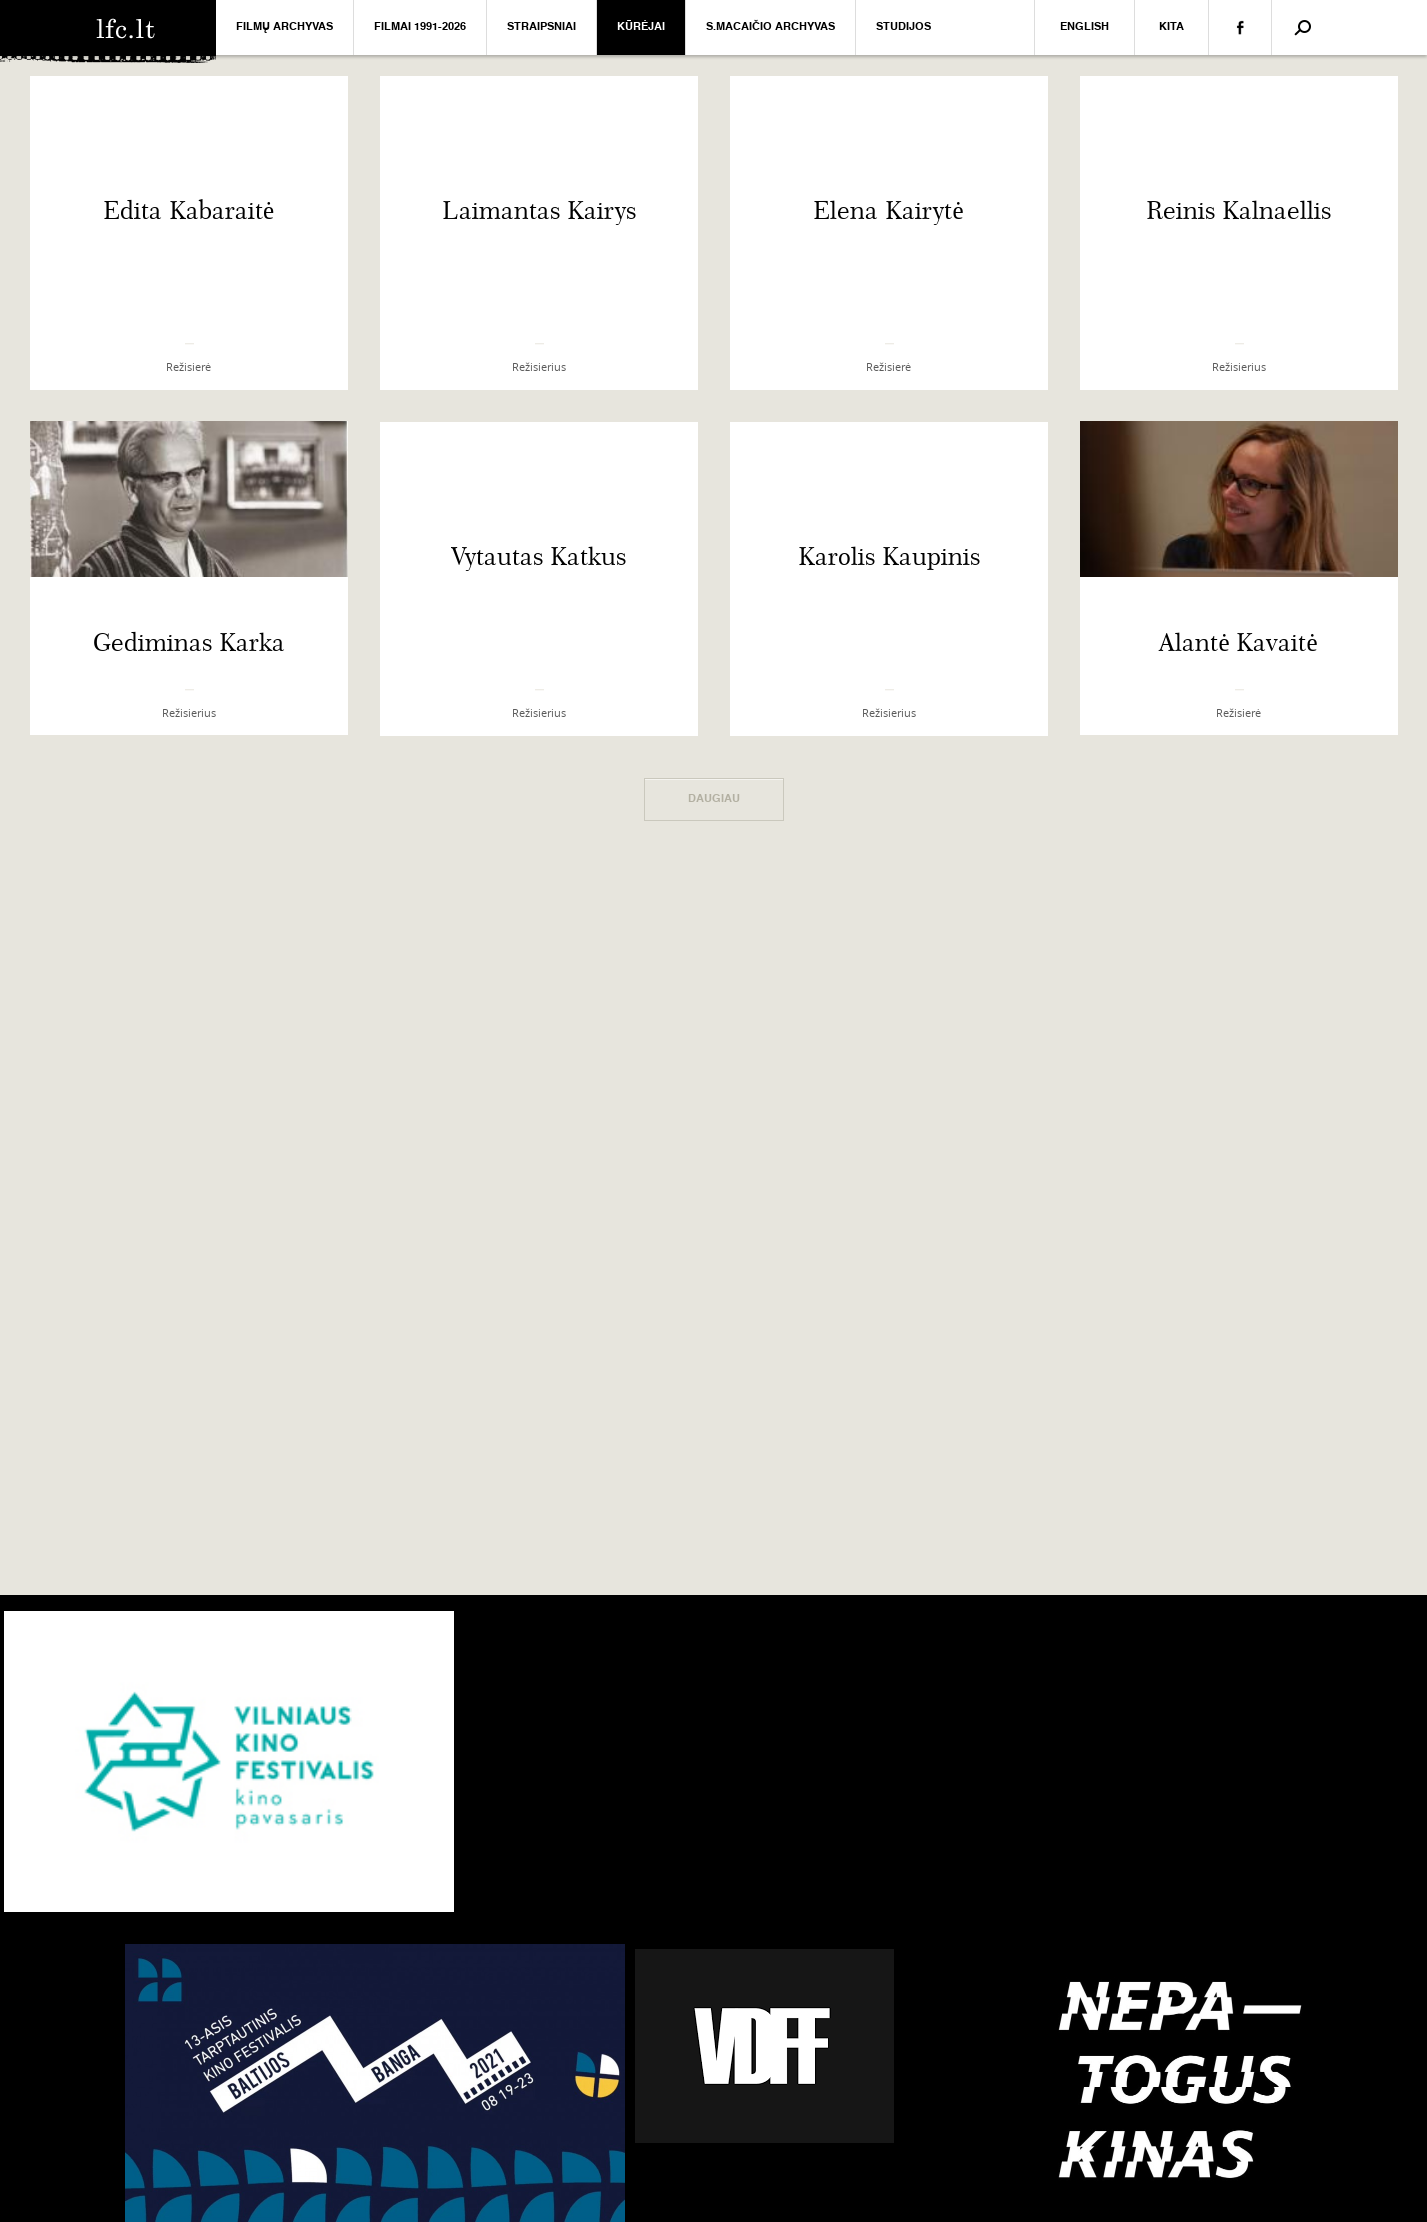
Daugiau (714, 799)
